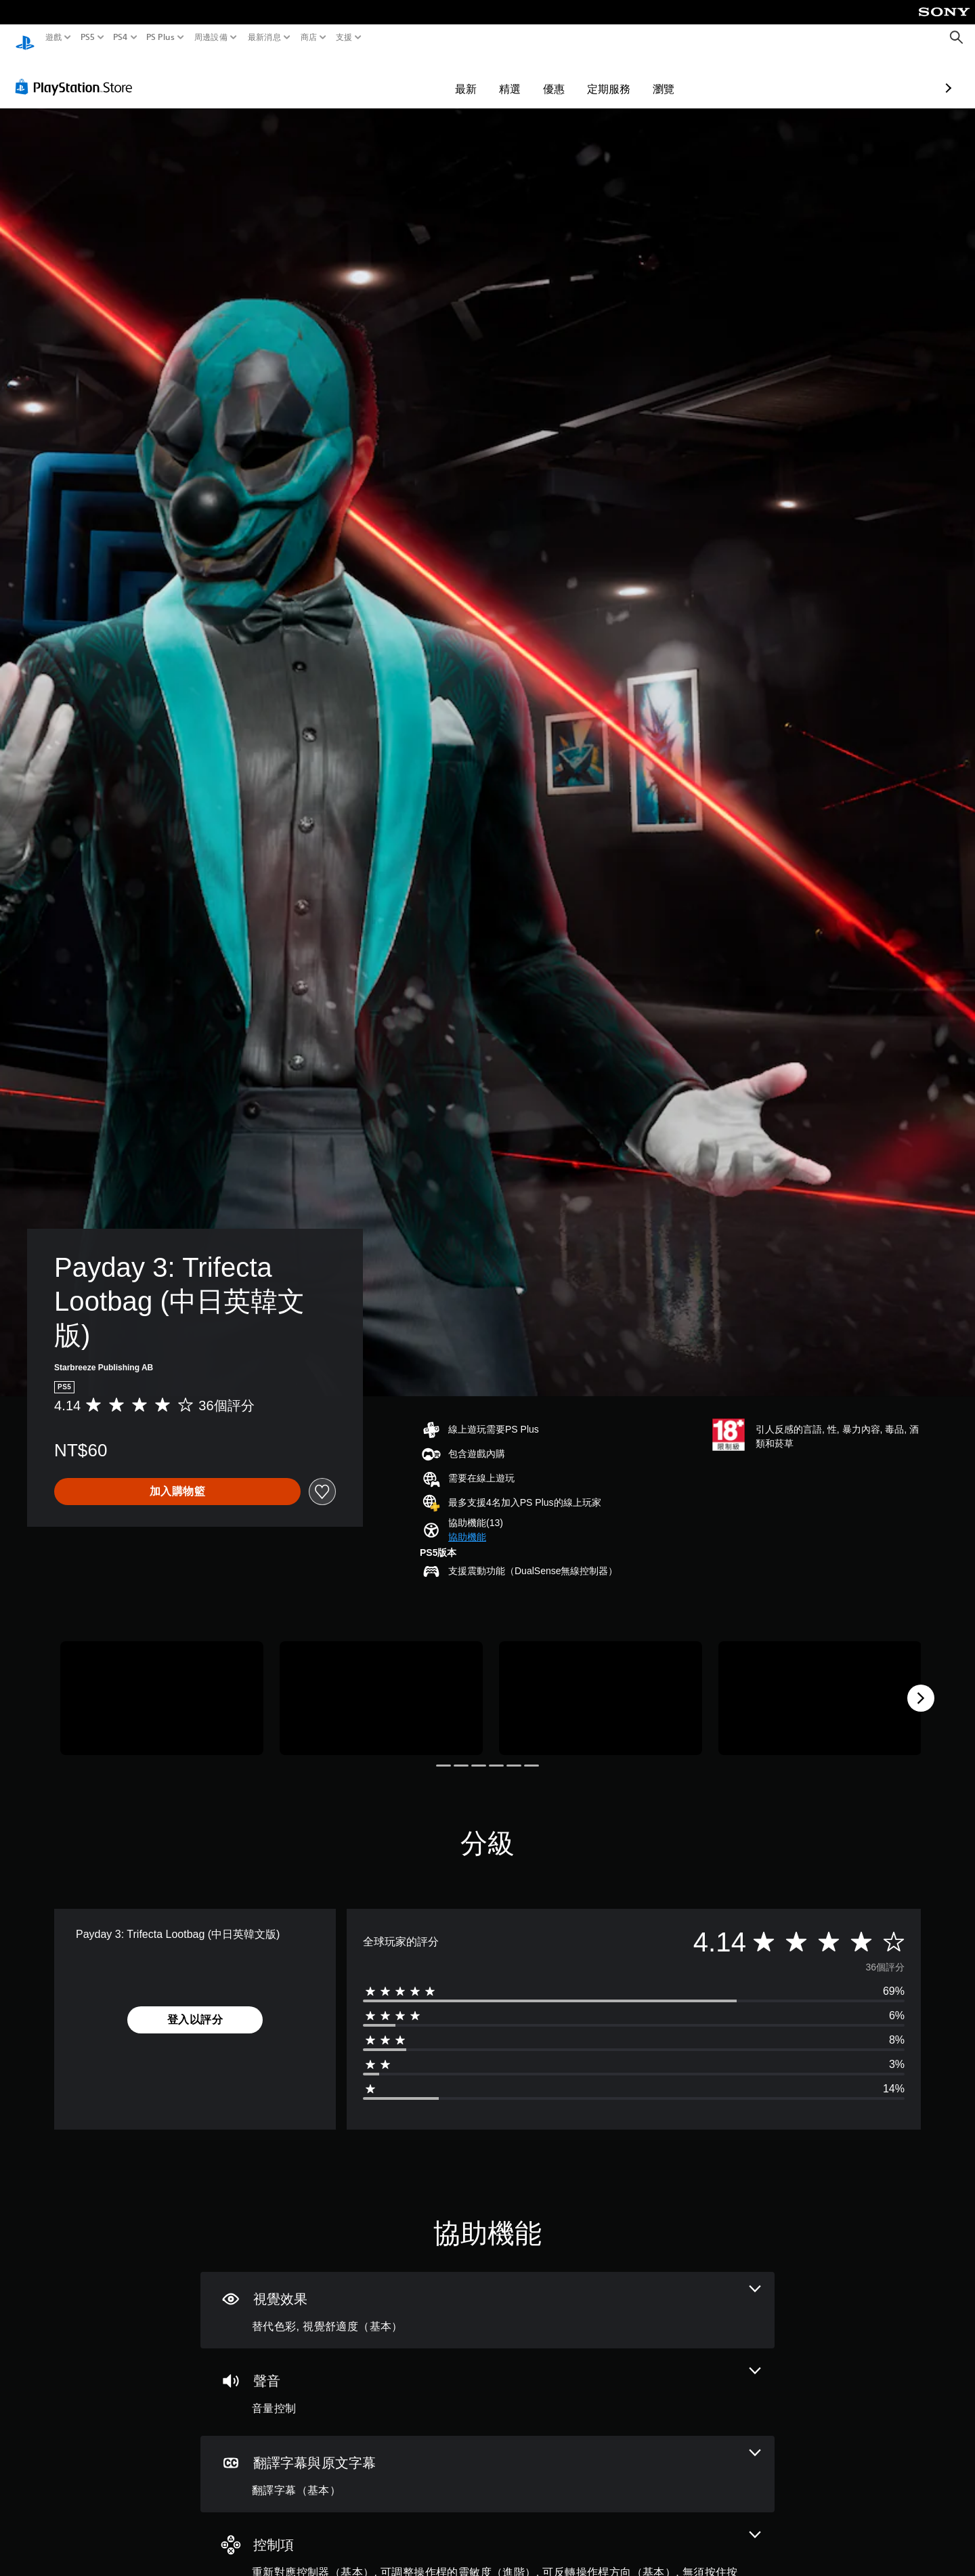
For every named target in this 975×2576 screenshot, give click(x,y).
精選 (431, 76)
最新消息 (263, 37)
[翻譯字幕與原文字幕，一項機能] (487, 2461)
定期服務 (530, 76)
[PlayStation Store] (77, 74)
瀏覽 (585, 76)
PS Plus (160, 37)
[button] (467, 1524)
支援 (344, 37)
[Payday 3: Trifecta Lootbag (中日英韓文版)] (161, 1685)
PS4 (120, 37)
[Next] (920, 1685)
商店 (309, 37)
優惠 (475, 76)
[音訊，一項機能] (487, 2379)
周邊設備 (211, 37)
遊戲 (53, 37)
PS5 (87, 37)
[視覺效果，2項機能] (487, 2297)
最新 (387, 76)
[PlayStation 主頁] (25, 37)
